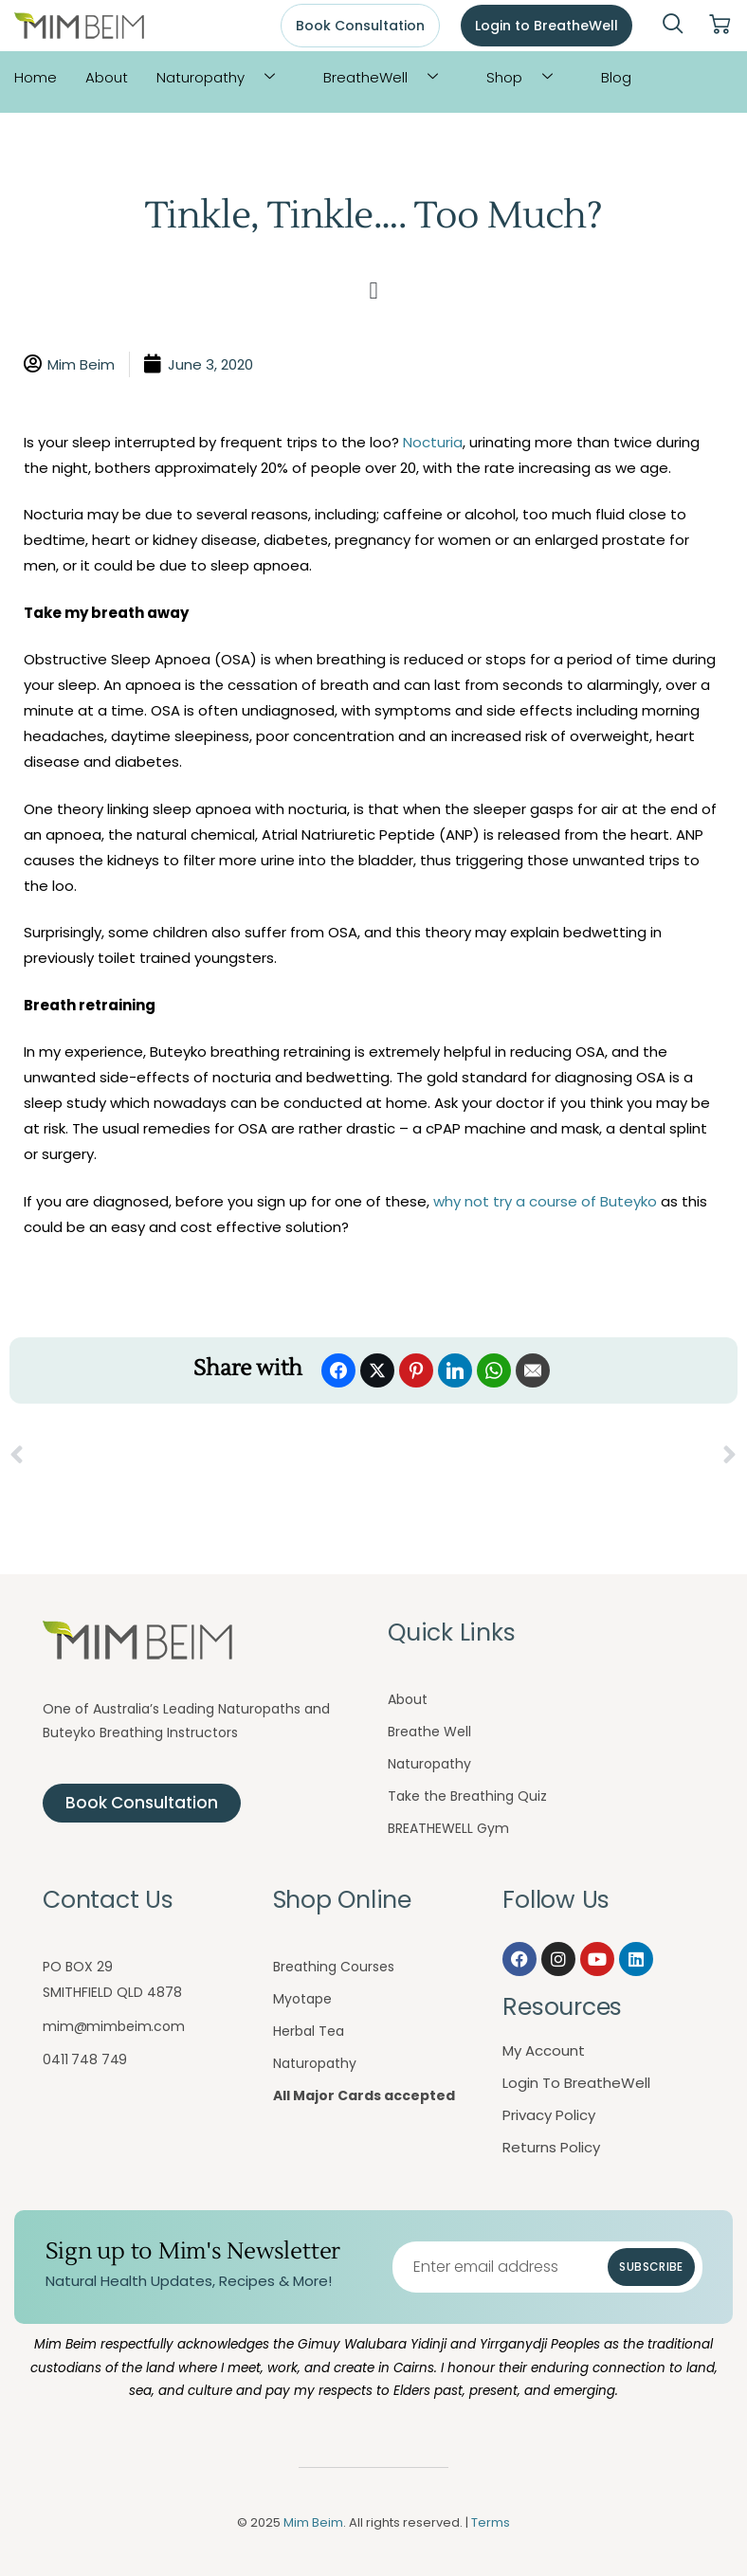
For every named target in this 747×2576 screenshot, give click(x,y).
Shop (526, 77)
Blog (616, 77)
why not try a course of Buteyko (543, 1201)
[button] (373, 291)
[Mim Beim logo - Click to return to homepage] (79, 26)
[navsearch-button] (673, 25)
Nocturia (433, 442)
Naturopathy (222, 77)
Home (35, 77)
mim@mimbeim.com (114, 2026)
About (106, 77)
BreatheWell (387, 77)
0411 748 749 (85, 2059)
